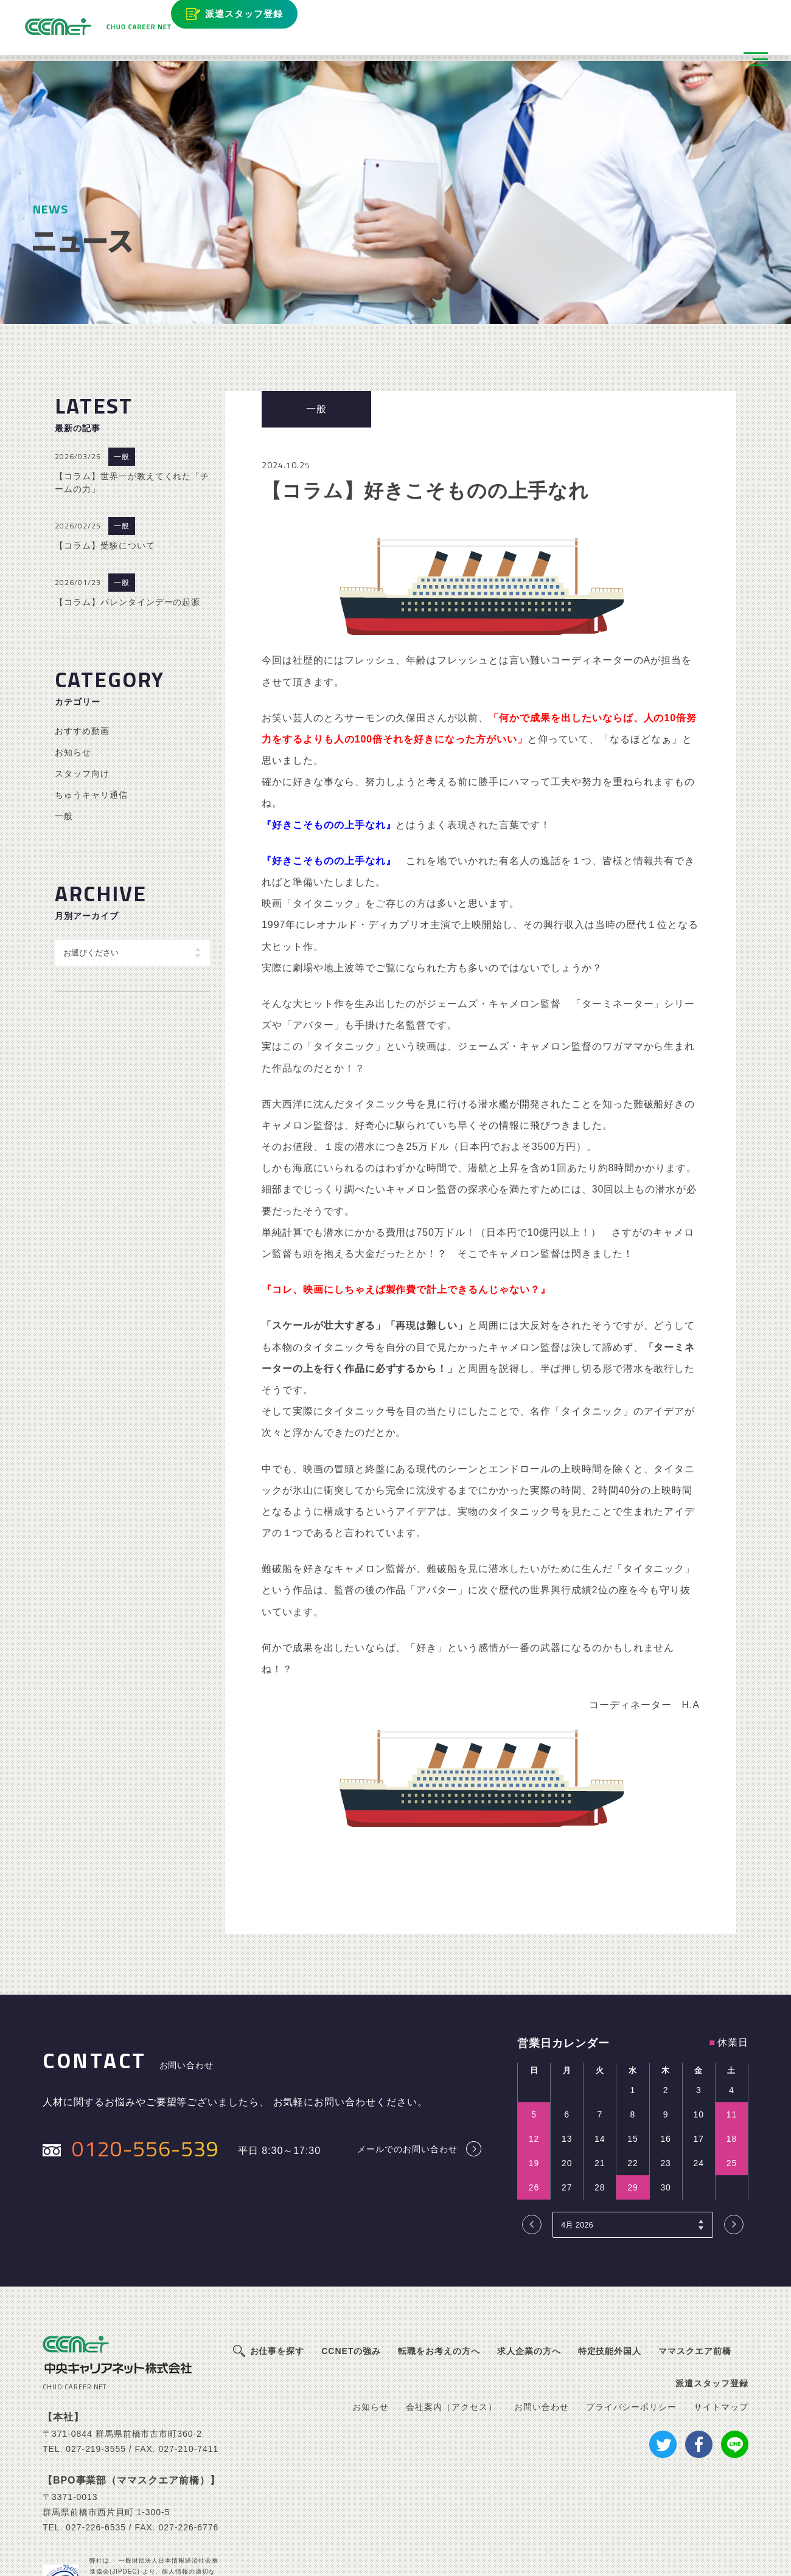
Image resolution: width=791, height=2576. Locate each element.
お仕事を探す (277, 2267)
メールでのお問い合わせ (407, 2064)
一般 (122, 373)
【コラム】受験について (105, 461)
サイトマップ (721, 2323)
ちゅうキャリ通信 (91, 711)
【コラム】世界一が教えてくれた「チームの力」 (132, 398)
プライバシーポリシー (631, 2323)
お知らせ (73, 668)
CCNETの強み (351, 2267)
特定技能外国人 (610, 2267)
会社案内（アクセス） (451, 2323)
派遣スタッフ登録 (249, 17)
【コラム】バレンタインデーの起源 (127, 518)
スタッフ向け (82, 689)
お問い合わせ (541, 2323)
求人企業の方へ (529, 2267)
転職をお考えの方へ (439, 2267)
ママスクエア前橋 (694, 2267)
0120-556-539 (145, 2065)
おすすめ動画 (82, 647)
